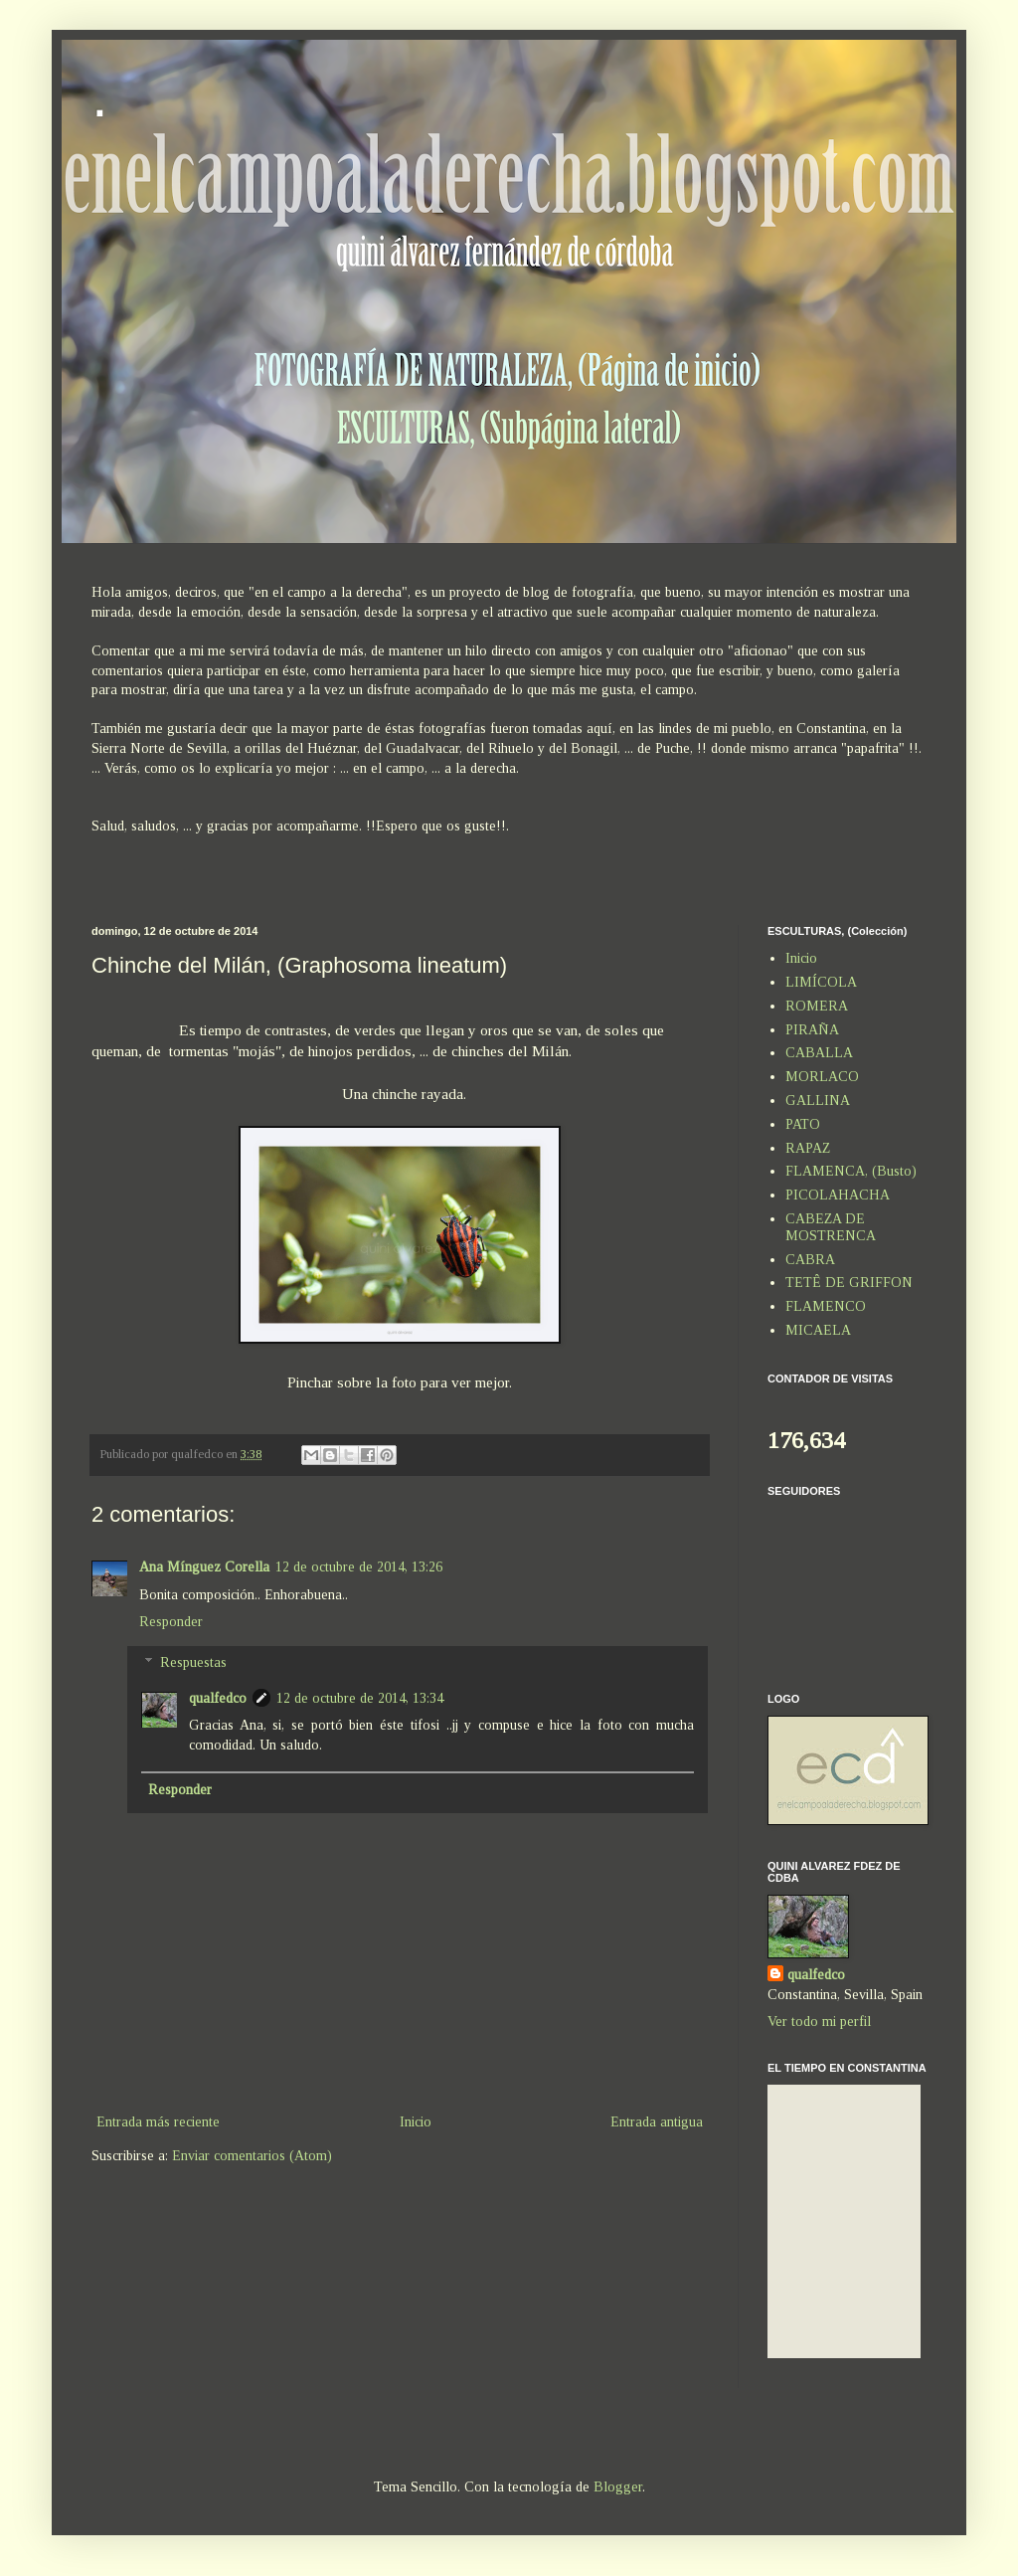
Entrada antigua (656, 2122)
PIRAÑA (812, 1029)
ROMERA (816, 1006)
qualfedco (218, 1698)
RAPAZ (807, 1148)
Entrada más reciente (158, 2122)
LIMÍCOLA (821, 982)
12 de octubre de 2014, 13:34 (359, 1698)
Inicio (415, 2122)
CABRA (810, 1259)
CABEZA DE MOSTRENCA (830, 1227)
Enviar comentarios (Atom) (252, 2155)
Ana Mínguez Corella (204, 1567)
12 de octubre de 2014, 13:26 (358, 1567)
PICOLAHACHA (837, 1195)
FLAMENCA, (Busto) (851, 1171)
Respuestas (193, 1662)
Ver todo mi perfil (819, 2021)
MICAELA (818, 1330)
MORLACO (822, 1076)
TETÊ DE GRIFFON (849, 1282)
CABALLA (819, 1052)
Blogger (618, 2487)
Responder (171, 1621)
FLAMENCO (825, 1306)
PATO (802, 1124)
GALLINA (817, 1100)
